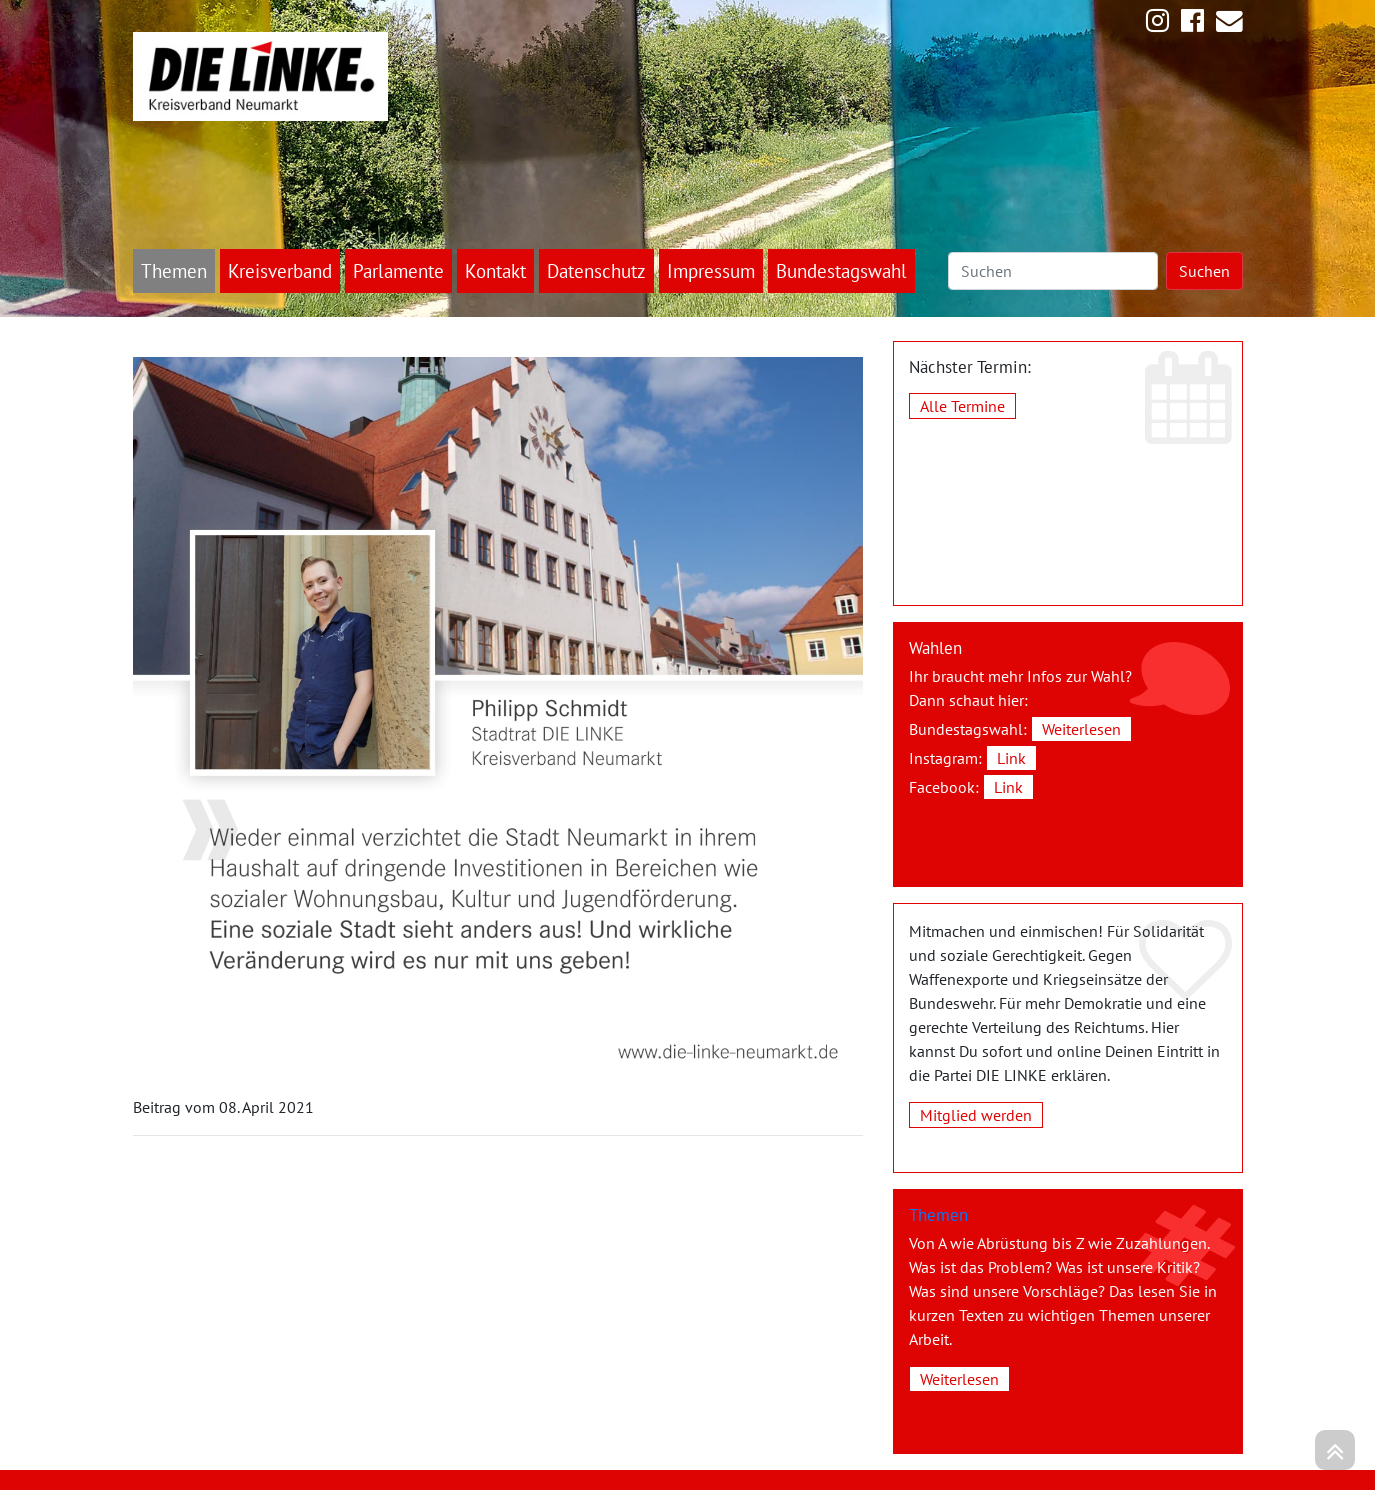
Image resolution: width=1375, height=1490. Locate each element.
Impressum (711, 271)
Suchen (1204, 271)
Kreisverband (280, 271)
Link (1011, 758)
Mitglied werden (976, 1115)
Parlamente (398, 271)
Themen (174, 271)
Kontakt (495, 271)
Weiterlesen (1081, 729)
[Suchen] (1053, 271)
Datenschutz (596, 271)
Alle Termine (962, 406)
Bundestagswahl (841, 271)
